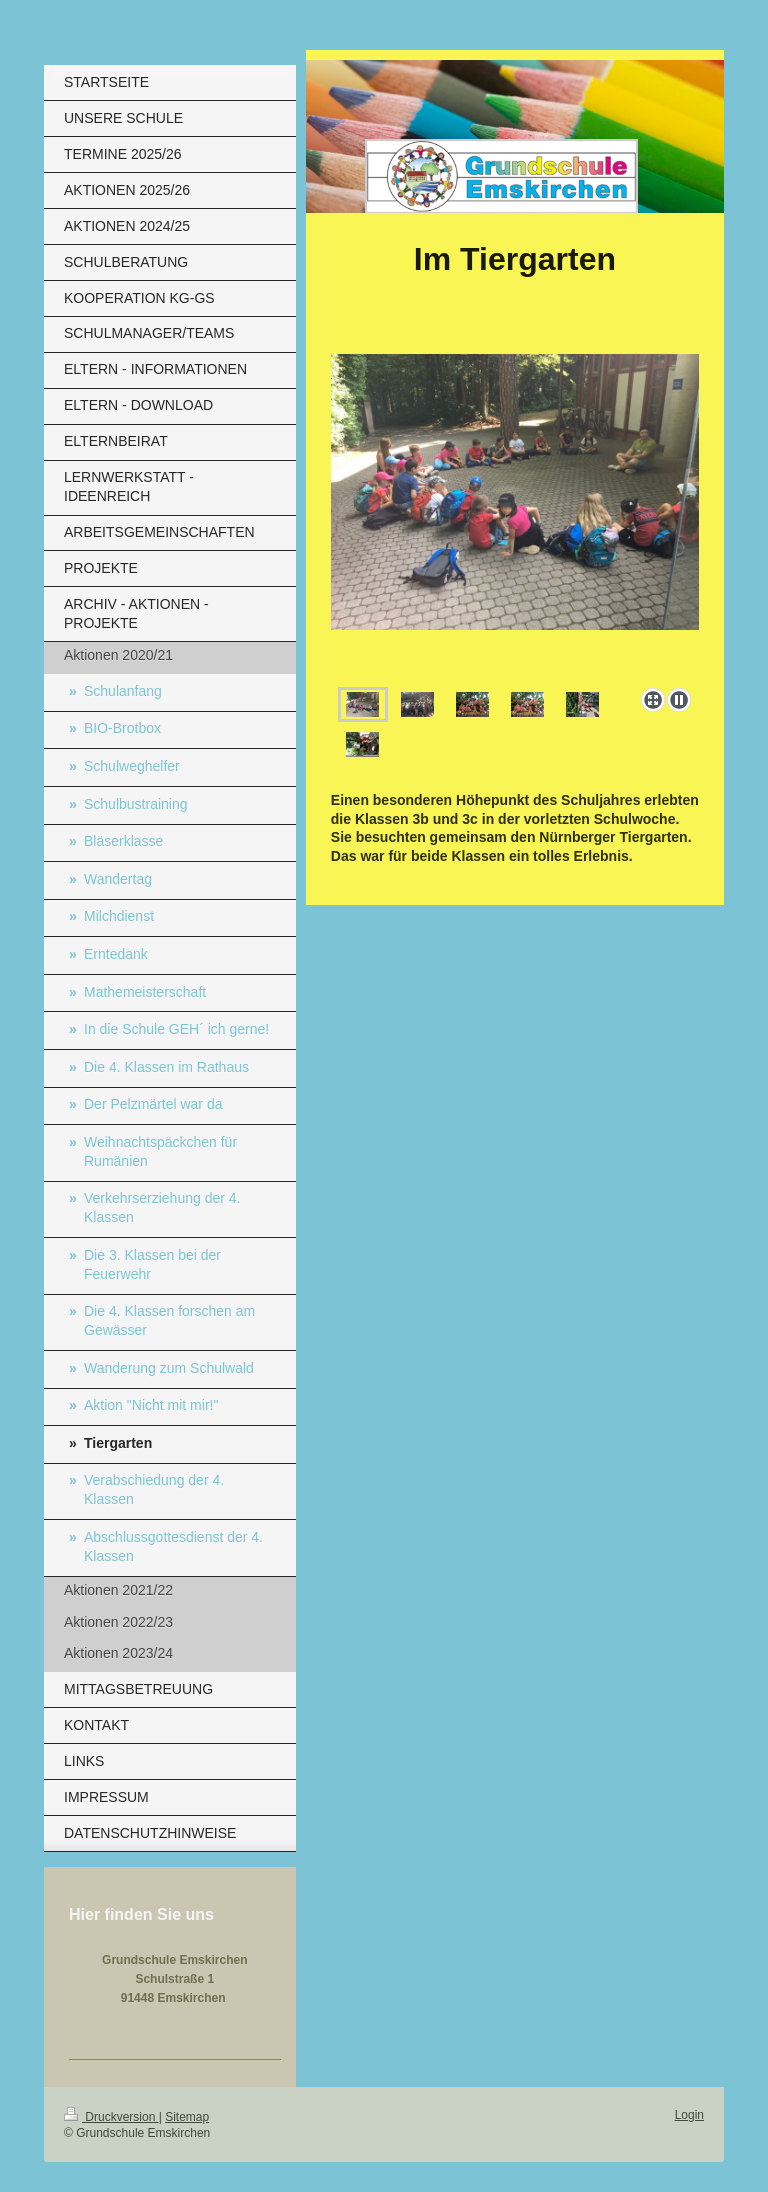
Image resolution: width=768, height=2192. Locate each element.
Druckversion (111, 2117)
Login (689, 2115)
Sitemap (187, 2117)
